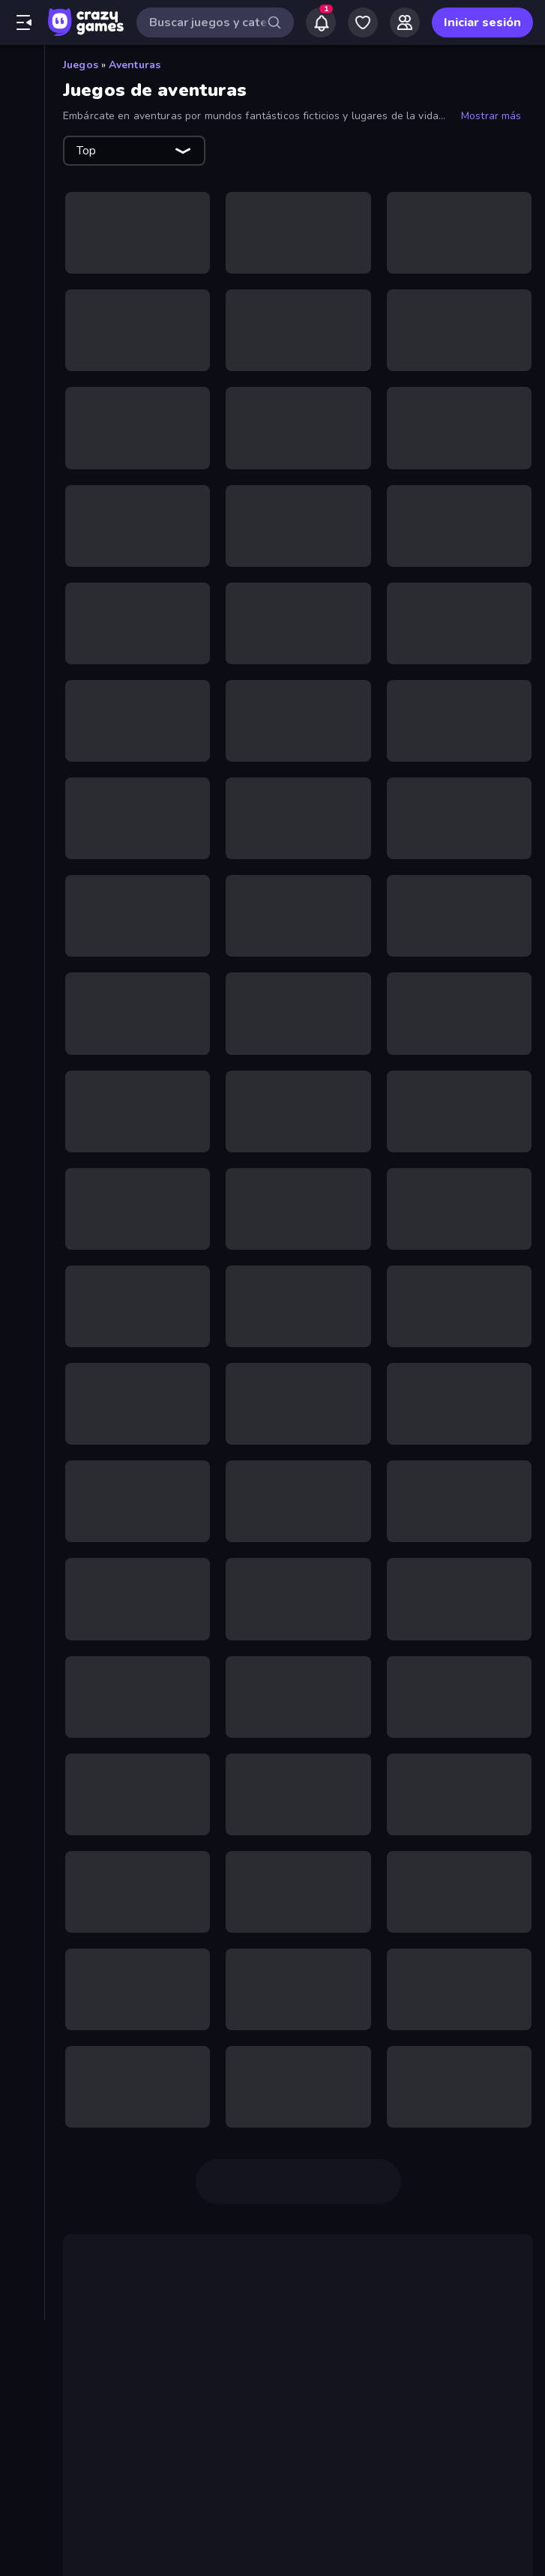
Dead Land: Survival (435, 2337)
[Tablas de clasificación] (22, 248)
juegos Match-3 (147, 2469)
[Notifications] (321, 22)
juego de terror (144, 2355)
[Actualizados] (22, 171)
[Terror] (22, 872)
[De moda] (22, 146)
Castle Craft (300, 2487)
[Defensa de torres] (22, 541)
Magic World (186, 2541)
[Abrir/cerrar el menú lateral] (24, 22)
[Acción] (22, 286)
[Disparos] (22, 592)
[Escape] (22, 618)
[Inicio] (22, 69)
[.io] (22, 719)
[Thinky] (22, 898)
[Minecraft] (22, 770)
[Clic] (22, 439)
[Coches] (22, 465)
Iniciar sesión (482, 22)
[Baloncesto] (22, 337)
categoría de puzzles (435, 2451)
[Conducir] (22, 490)
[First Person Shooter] (22, 643)
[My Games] (363, 22)
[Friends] (405, 22)
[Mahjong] (22, 745)
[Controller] (22, 516)
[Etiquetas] (22, 936)
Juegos (80, 65)
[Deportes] (22, 567)
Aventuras (134, 65)
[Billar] (22, 363)
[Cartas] (22, 388)
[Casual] (22, 414)
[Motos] (22, 796)
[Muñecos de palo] (22, 821)
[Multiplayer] (22, 222)
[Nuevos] (22, 120)
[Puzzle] (22, 847)
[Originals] (22, 197)
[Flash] (22, 668)
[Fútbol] (22, 694)
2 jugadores (354, 2319)
